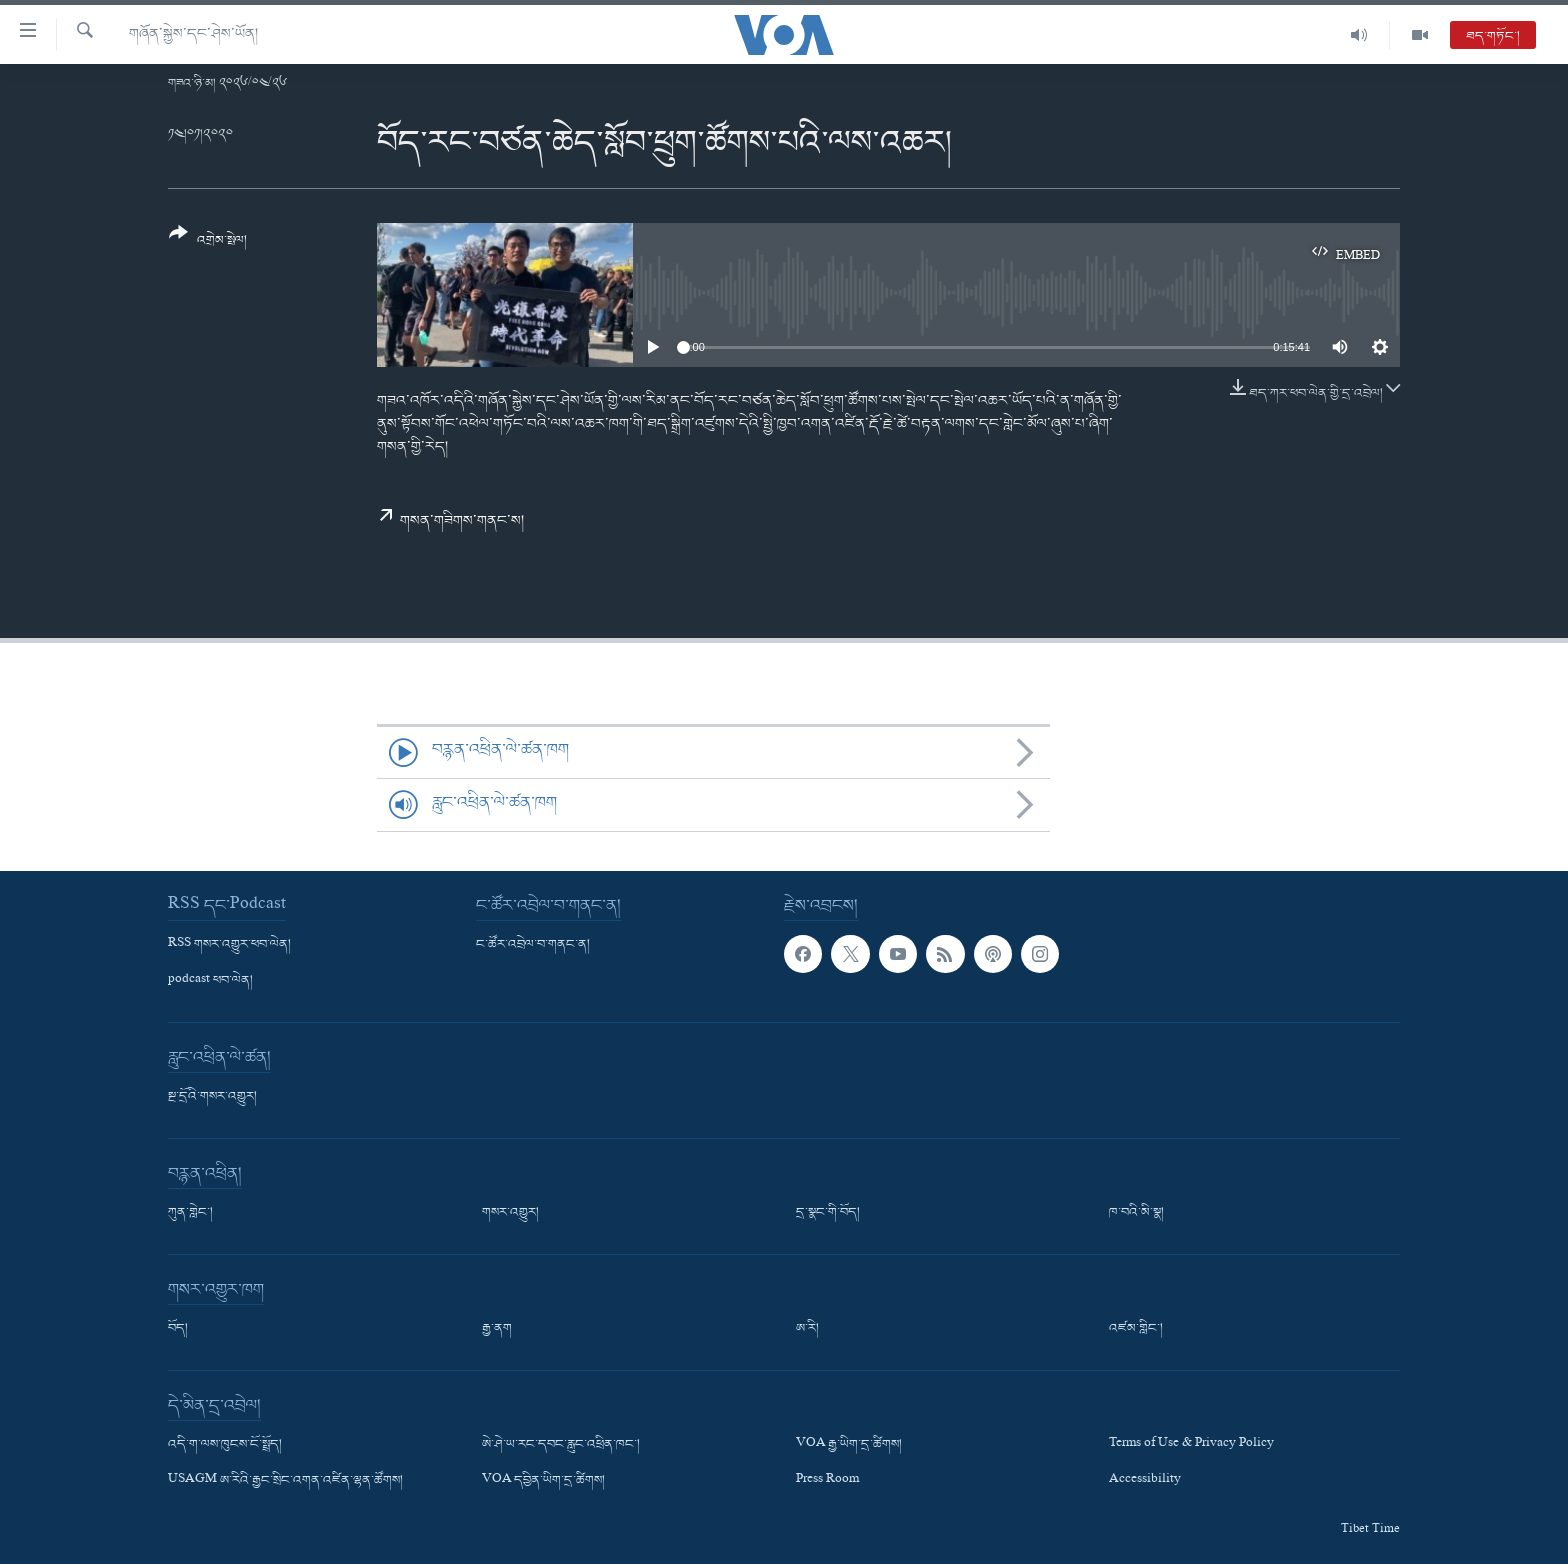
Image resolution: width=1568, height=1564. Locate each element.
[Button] (208, 243)
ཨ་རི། (807, 1329)
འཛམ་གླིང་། (1136, 1329)
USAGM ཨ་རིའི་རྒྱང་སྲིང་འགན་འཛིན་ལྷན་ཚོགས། (285, 1481)
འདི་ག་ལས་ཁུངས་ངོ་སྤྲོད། (225, 1445)
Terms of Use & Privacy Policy (1191, 1445)
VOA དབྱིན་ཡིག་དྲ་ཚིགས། (543, 1481)
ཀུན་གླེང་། (190, 1213)
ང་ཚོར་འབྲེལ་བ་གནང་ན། (533, 945)
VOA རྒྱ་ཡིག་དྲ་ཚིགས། (849, 1445)
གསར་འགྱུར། (510, 1213)
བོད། (178, 1329)
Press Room (827, 1481)
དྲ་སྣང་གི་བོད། (828, 1213)
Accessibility (1145, 1481)
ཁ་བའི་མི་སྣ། (1136, 1213)
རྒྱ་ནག (497, 1329)
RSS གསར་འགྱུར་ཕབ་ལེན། (229, 945)
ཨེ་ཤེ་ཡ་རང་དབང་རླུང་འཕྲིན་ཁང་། (561, 1445)
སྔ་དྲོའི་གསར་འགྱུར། (212, 1097)
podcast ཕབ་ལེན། (210, 981)
